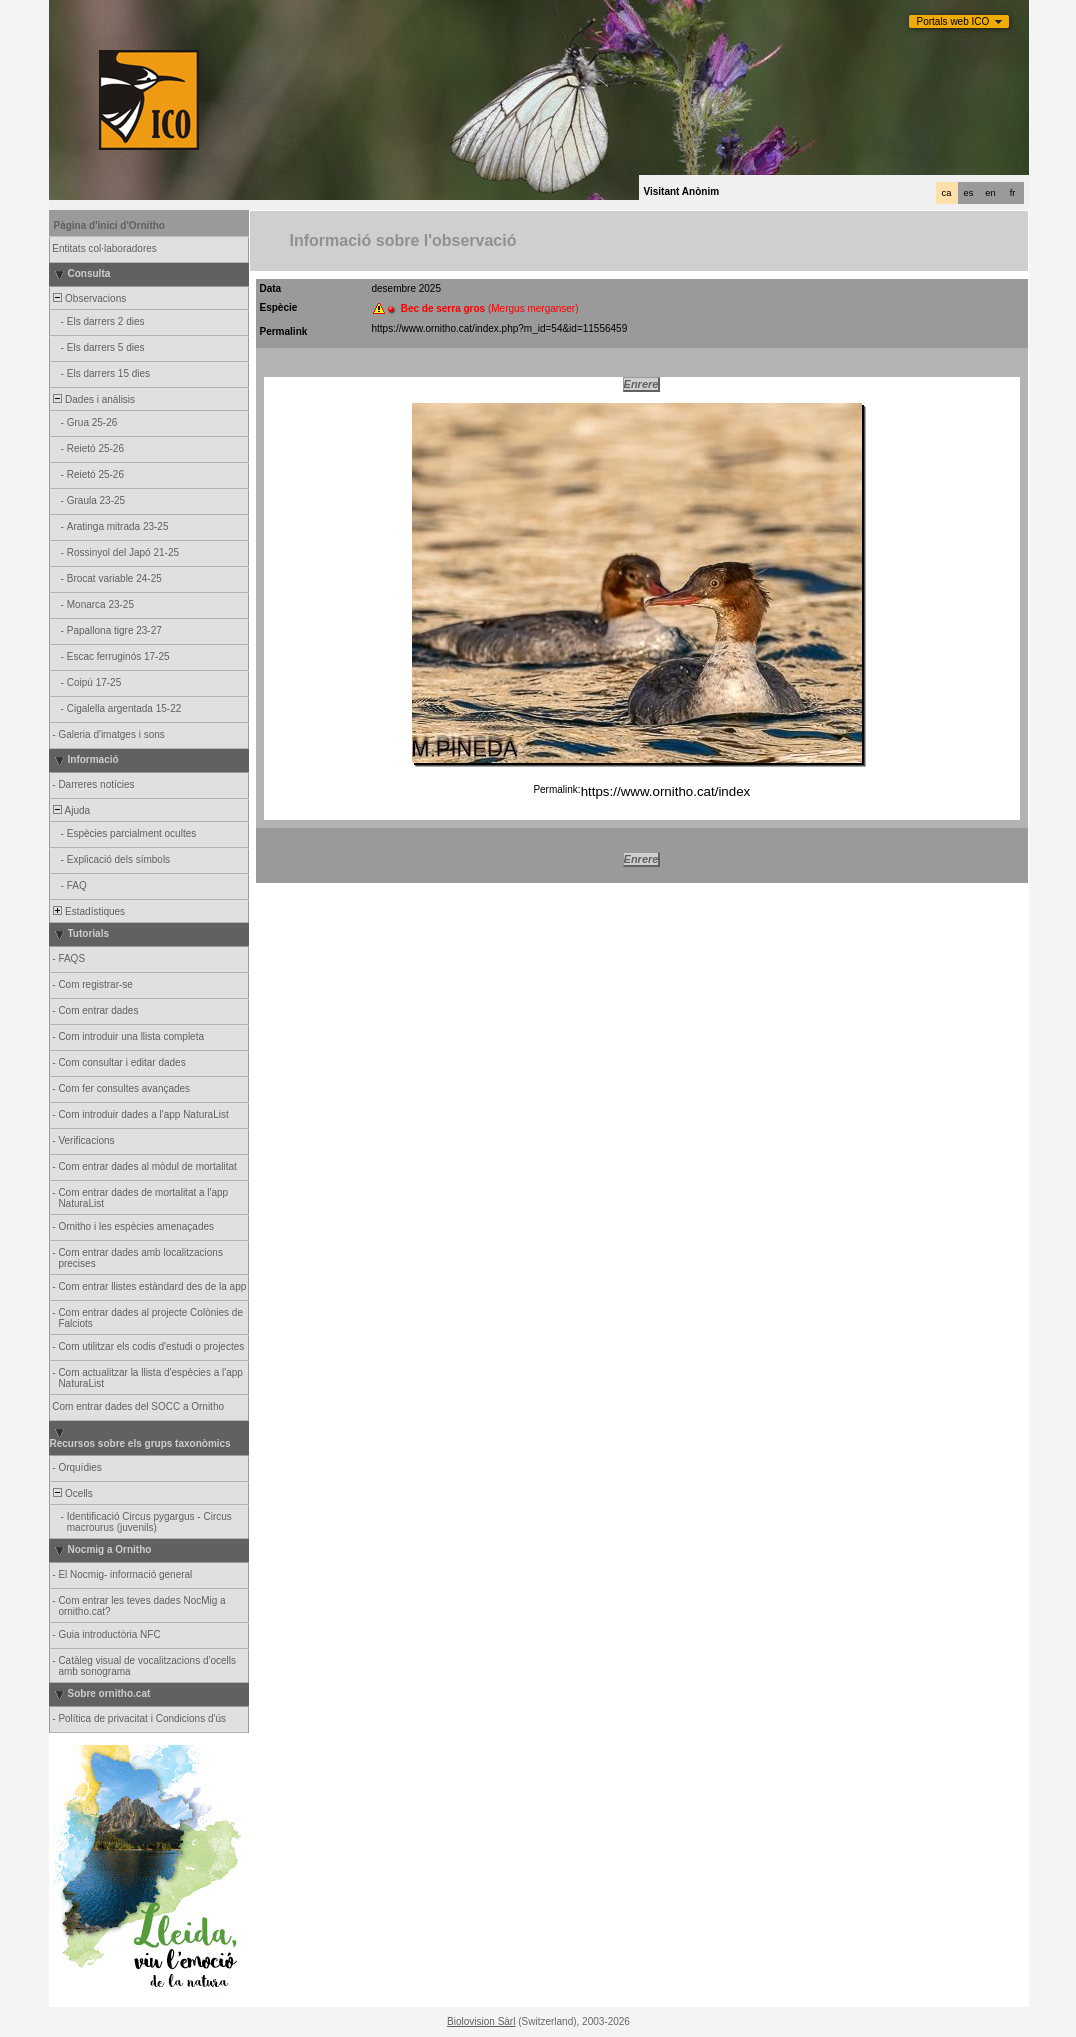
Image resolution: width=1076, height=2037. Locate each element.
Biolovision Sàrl (481, 2021)
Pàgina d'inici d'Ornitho (109, 225)
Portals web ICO (953, 21)
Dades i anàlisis (93, 399)
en (990, 193)
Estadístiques (88, 911)
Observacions (89, 298)
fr (1013, 193)
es (969, 193)
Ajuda (71, 810)
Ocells (72, 1493)
